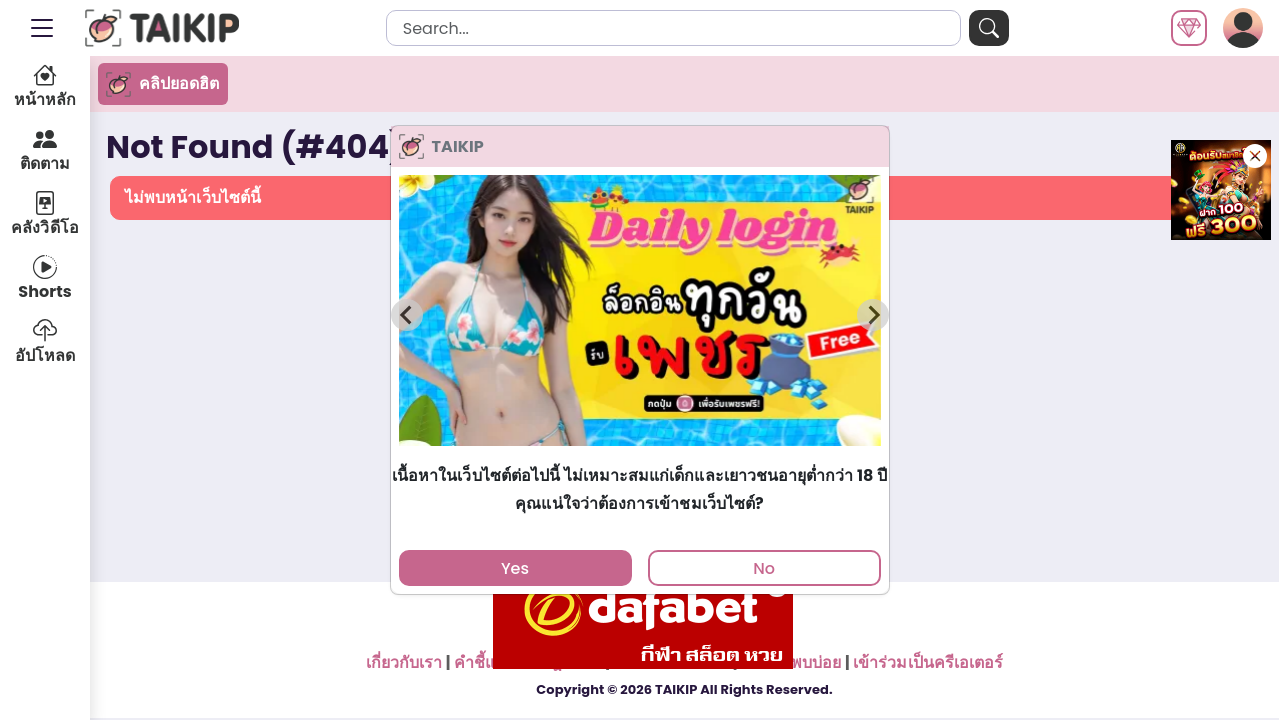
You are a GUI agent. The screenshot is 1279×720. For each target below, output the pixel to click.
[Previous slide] (407, 315)
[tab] (639, 455)
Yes (515, 568)
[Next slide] (873, 315)
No (764, 568)
